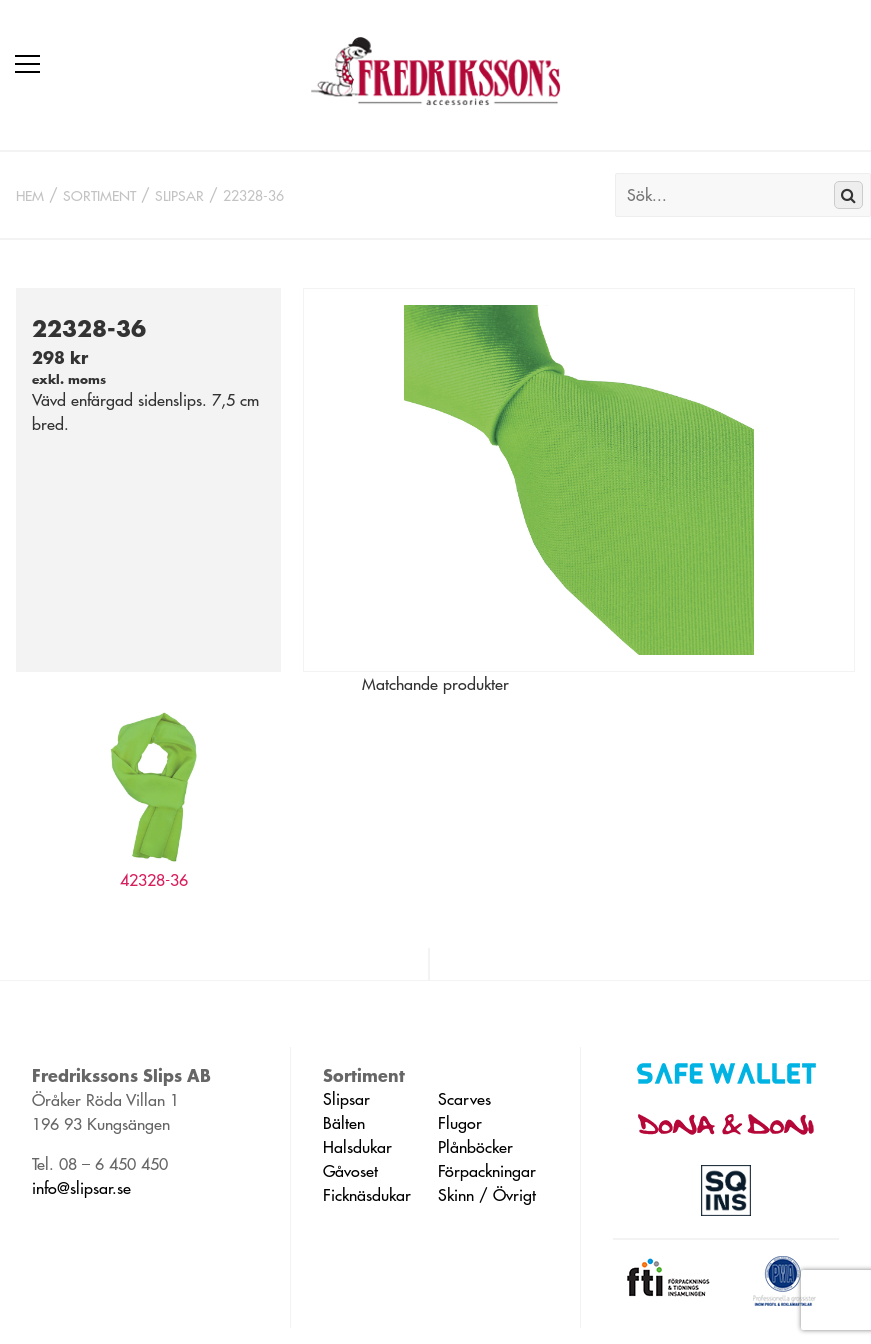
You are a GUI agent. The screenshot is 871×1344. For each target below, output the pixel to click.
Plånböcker (475, 1147)
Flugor (460, 1123)
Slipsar (179, 196)
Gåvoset (350, 1171)
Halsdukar (357, 1147)
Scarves (464, 1099)
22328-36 (253, 196)
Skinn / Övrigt (487, 1195)
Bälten (344, 1123)
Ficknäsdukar (367, 1195)
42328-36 (154, 880)
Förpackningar (487, 1171)
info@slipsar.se (81, 1188)
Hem (30, 196)
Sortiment (99, 196)
